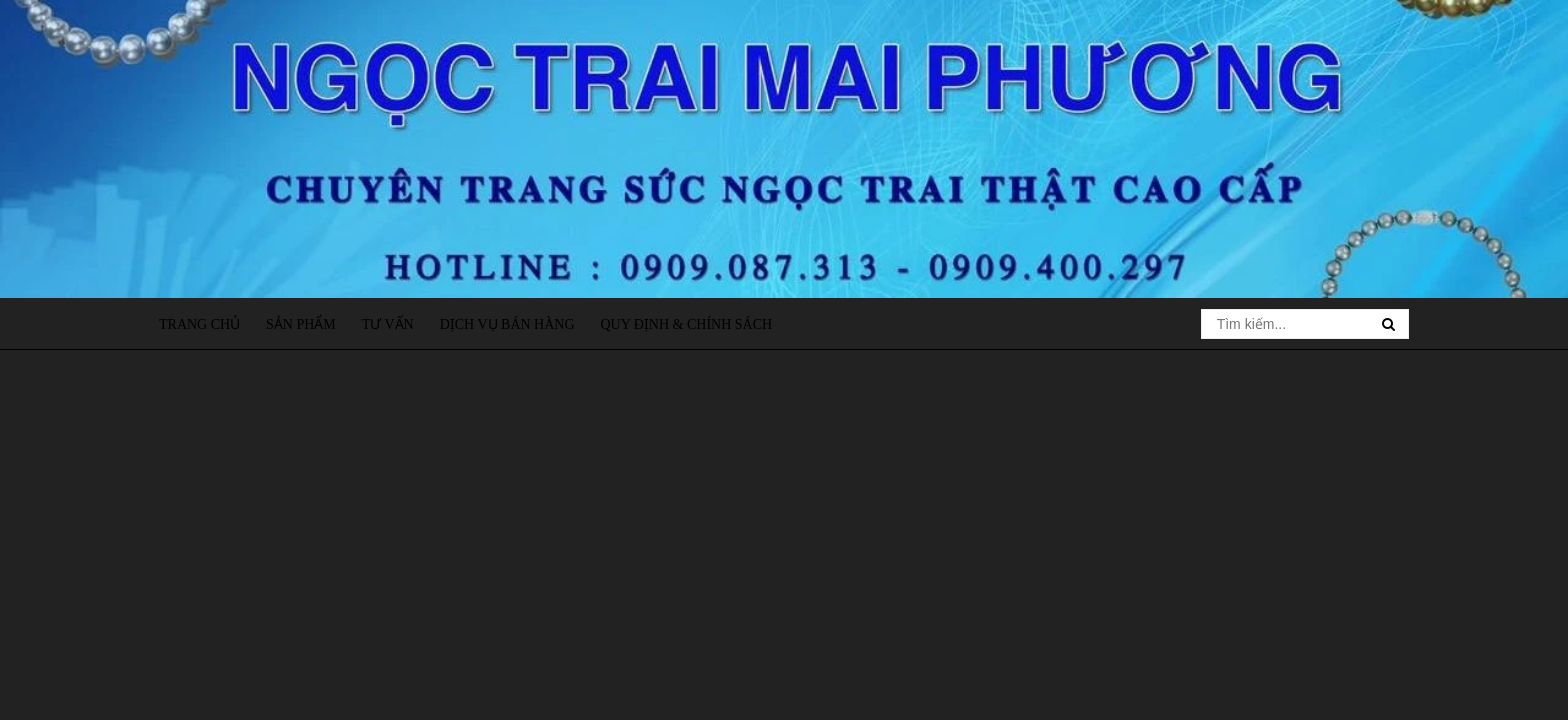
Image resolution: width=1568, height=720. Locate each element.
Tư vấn (388, 324)
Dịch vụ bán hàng (507, 324)
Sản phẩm (301, 324)
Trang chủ (199, 324)
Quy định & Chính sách (686, 324)
